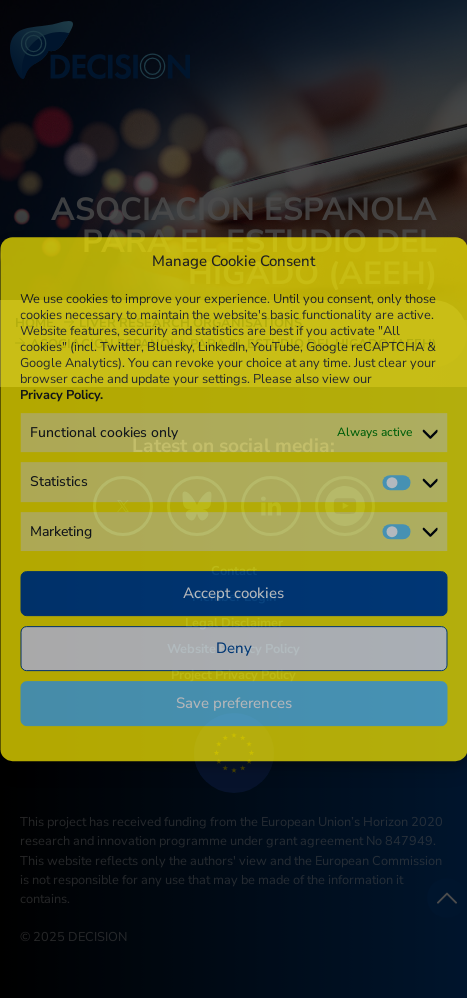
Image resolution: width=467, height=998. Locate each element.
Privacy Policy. (61, 395)
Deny (234, 648)
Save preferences (234, 703)
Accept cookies (233, 593)
